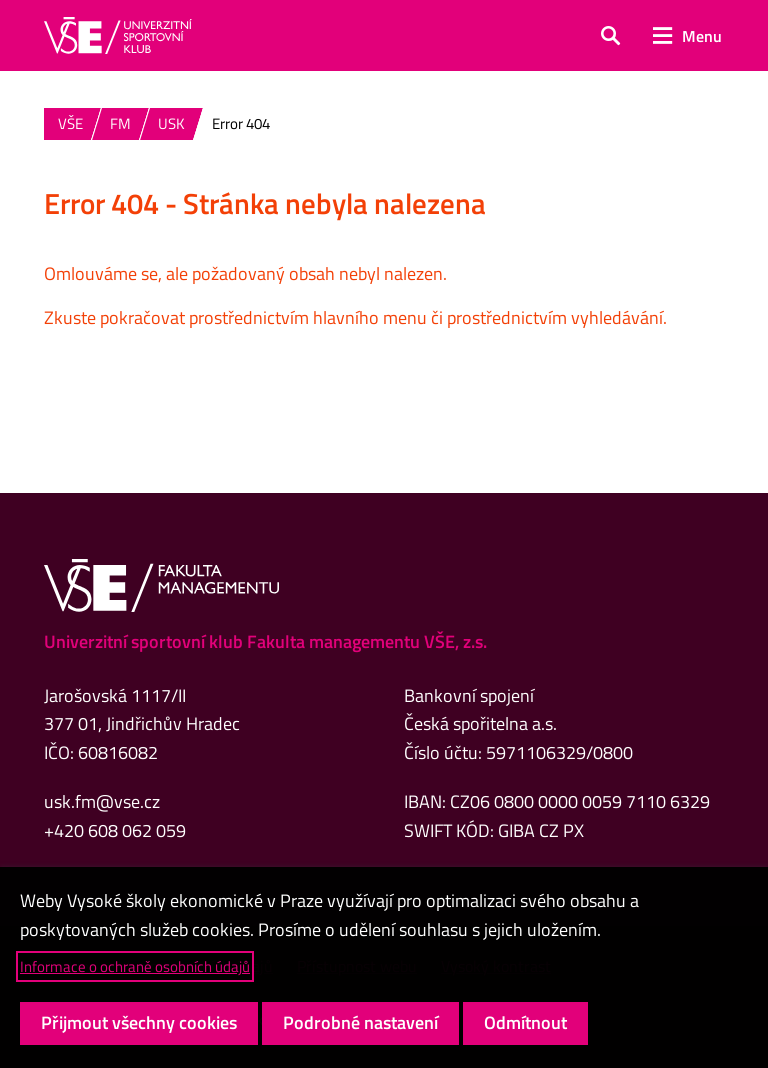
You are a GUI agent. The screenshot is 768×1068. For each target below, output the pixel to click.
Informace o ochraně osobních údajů (135, 966)
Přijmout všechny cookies (139, 1022)
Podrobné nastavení (360, 1022)
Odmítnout (525, 1022)
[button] (610, 36)
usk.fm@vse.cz (102, 801)
